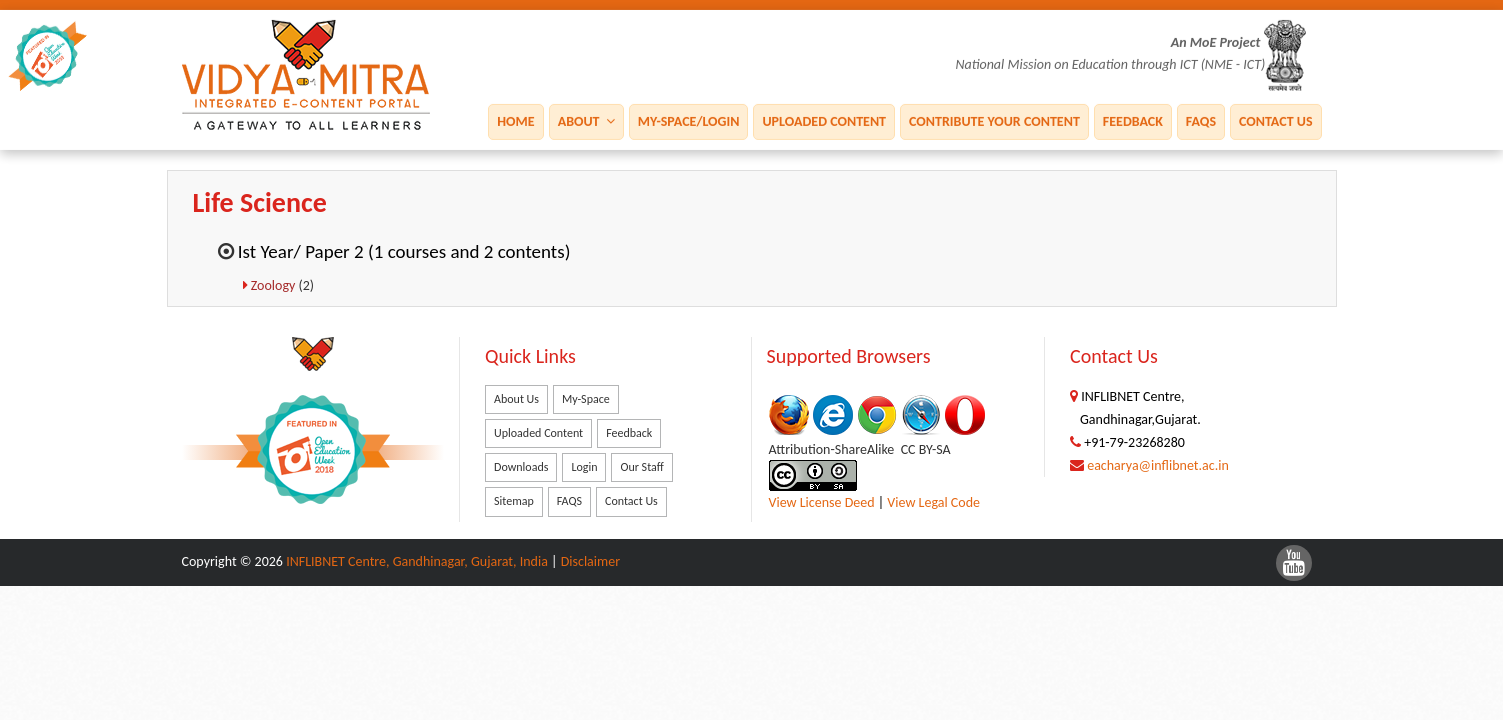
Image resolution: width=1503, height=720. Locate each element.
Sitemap (514, 501)
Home (515, 120)
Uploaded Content (824, 120)
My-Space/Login (689, 120)
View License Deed (822, 502)
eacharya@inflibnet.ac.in (1158, 465)
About (586, 120)
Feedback (1133, 120)
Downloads (521, 467)
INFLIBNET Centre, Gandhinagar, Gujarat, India (417, 561)
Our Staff (641, 467)
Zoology (275, 285)
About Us (516, 399)
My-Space (586, 399)
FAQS (1201, 120)
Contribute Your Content (994, 120)
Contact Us (1275, 120)
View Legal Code (933, 502)
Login (584, 467)
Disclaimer (590, 561)
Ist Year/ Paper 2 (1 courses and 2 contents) (404, 251)
